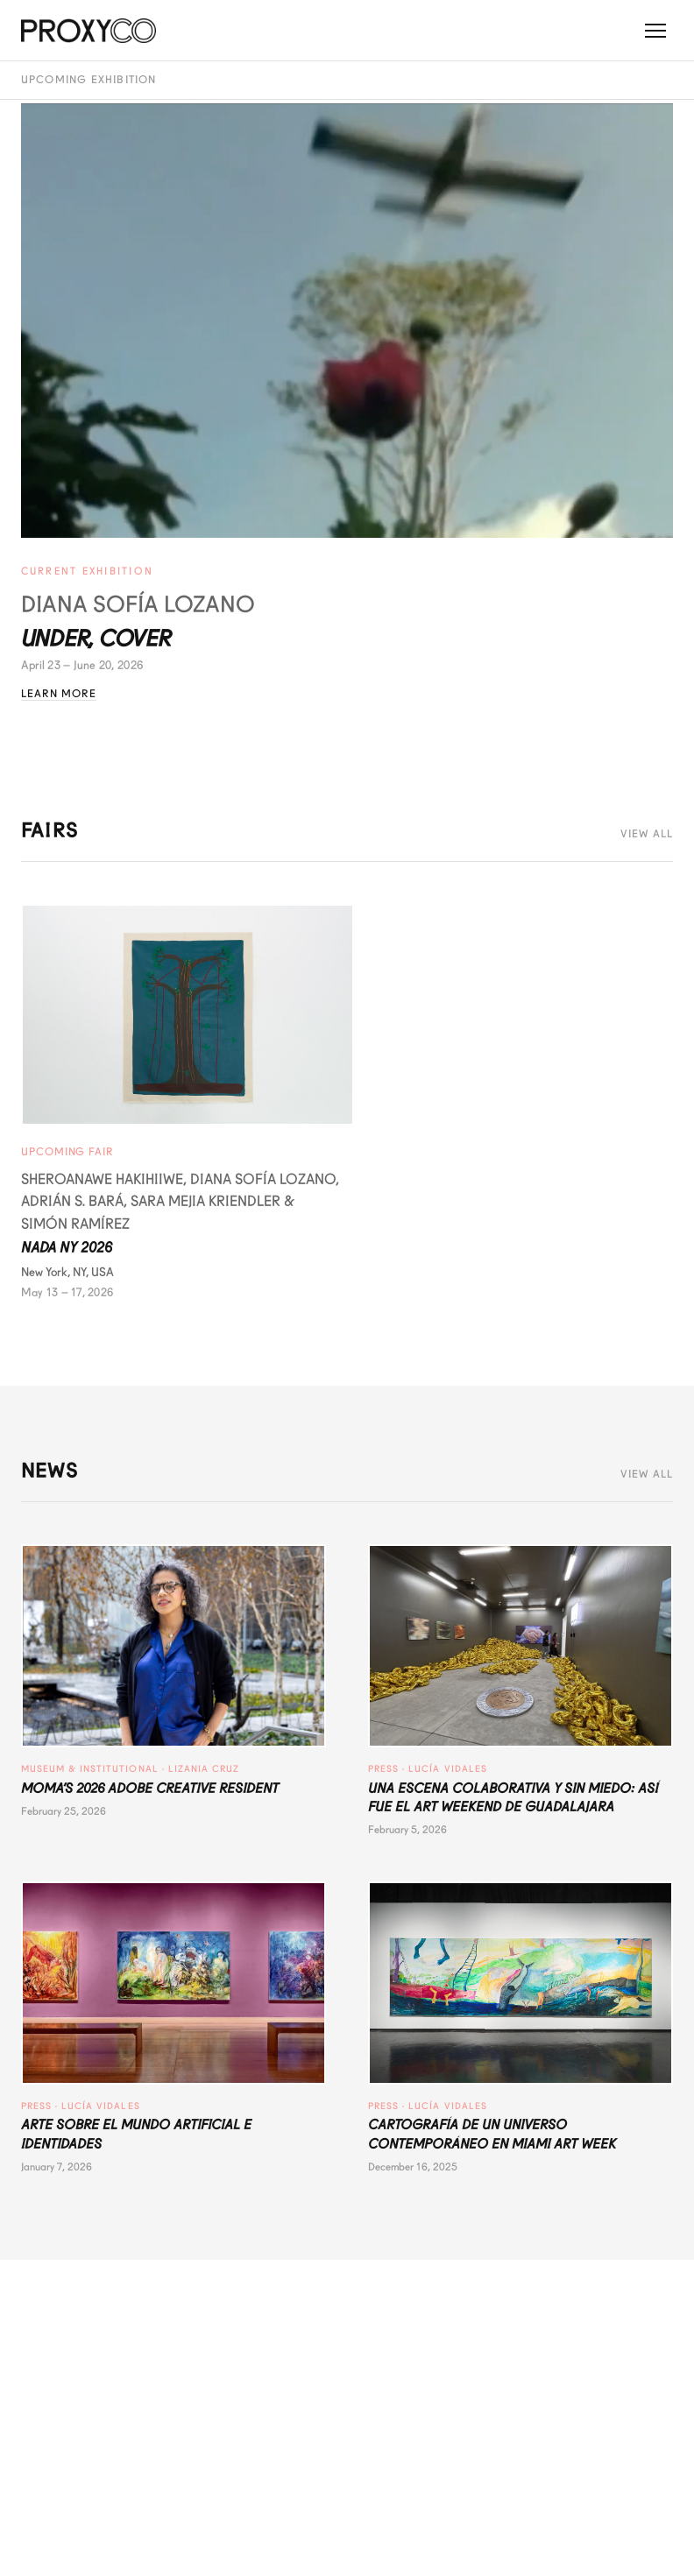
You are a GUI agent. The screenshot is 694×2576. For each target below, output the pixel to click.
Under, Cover (96, 639)
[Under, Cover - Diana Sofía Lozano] (347, 320)
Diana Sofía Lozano (138, 604)
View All (647, 834)
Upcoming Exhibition (89, 80)
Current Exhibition (87, 571)
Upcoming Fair (67, 1152)
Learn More (58, 694)
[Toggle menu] (655, 31)
